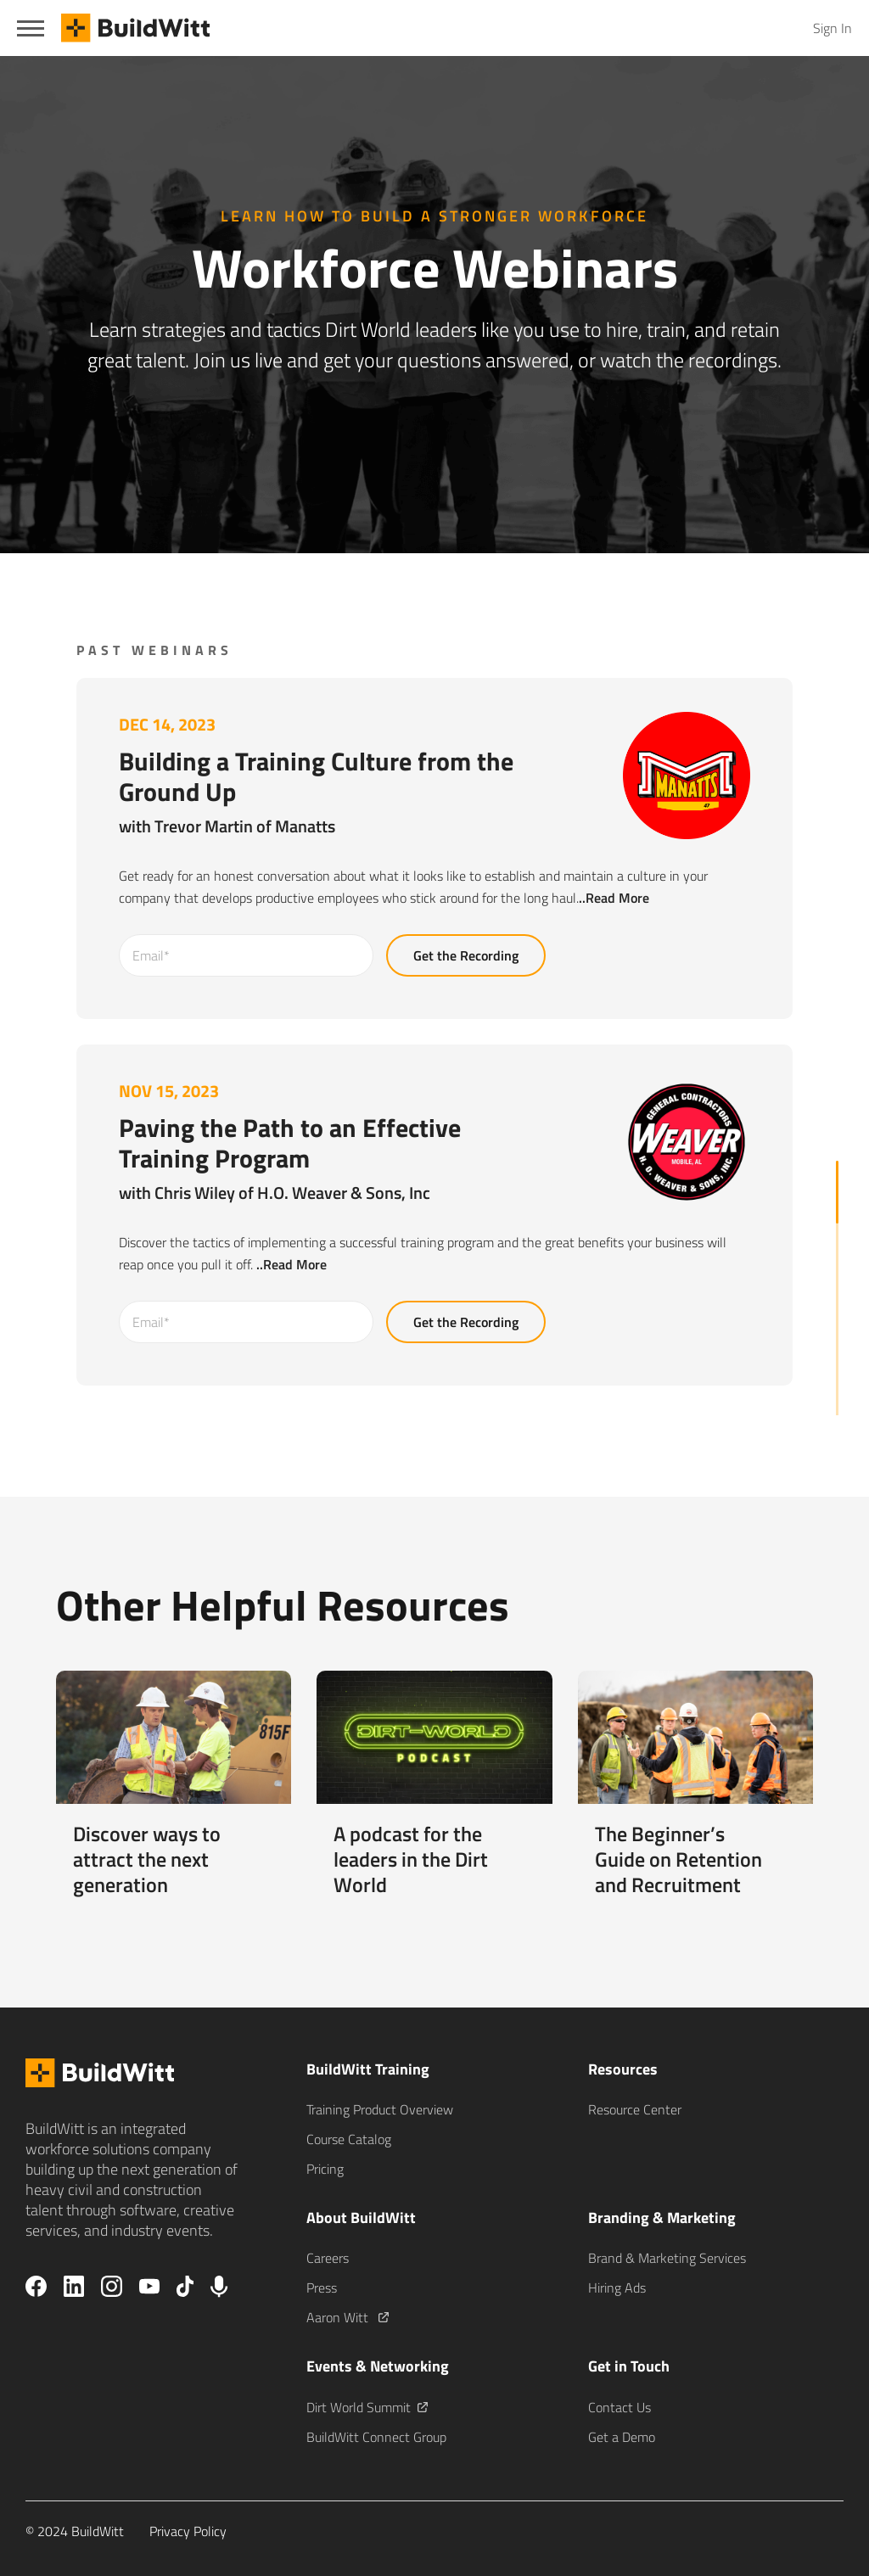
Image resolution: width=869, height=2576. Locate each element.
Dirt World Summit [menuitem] (367, 2407)
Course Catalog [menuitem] (348, 2139)
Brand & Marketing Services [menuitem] (667, 2258)
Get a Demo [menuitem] (621, 2437)
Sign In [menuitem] (832, 28)
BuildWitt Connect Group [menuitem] (376, 2437)
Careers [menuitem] (327, 2258)
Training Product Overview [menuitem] (379, 2109)
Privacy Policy (188, 2531)
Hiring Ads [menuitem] (617, 2287)
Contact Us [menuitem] (619, 2407)
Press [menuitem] (321, 2287)
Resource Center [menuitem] (634, 2109)
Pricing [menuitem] (325, 2169)
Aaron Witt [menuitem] (347, 2317)
